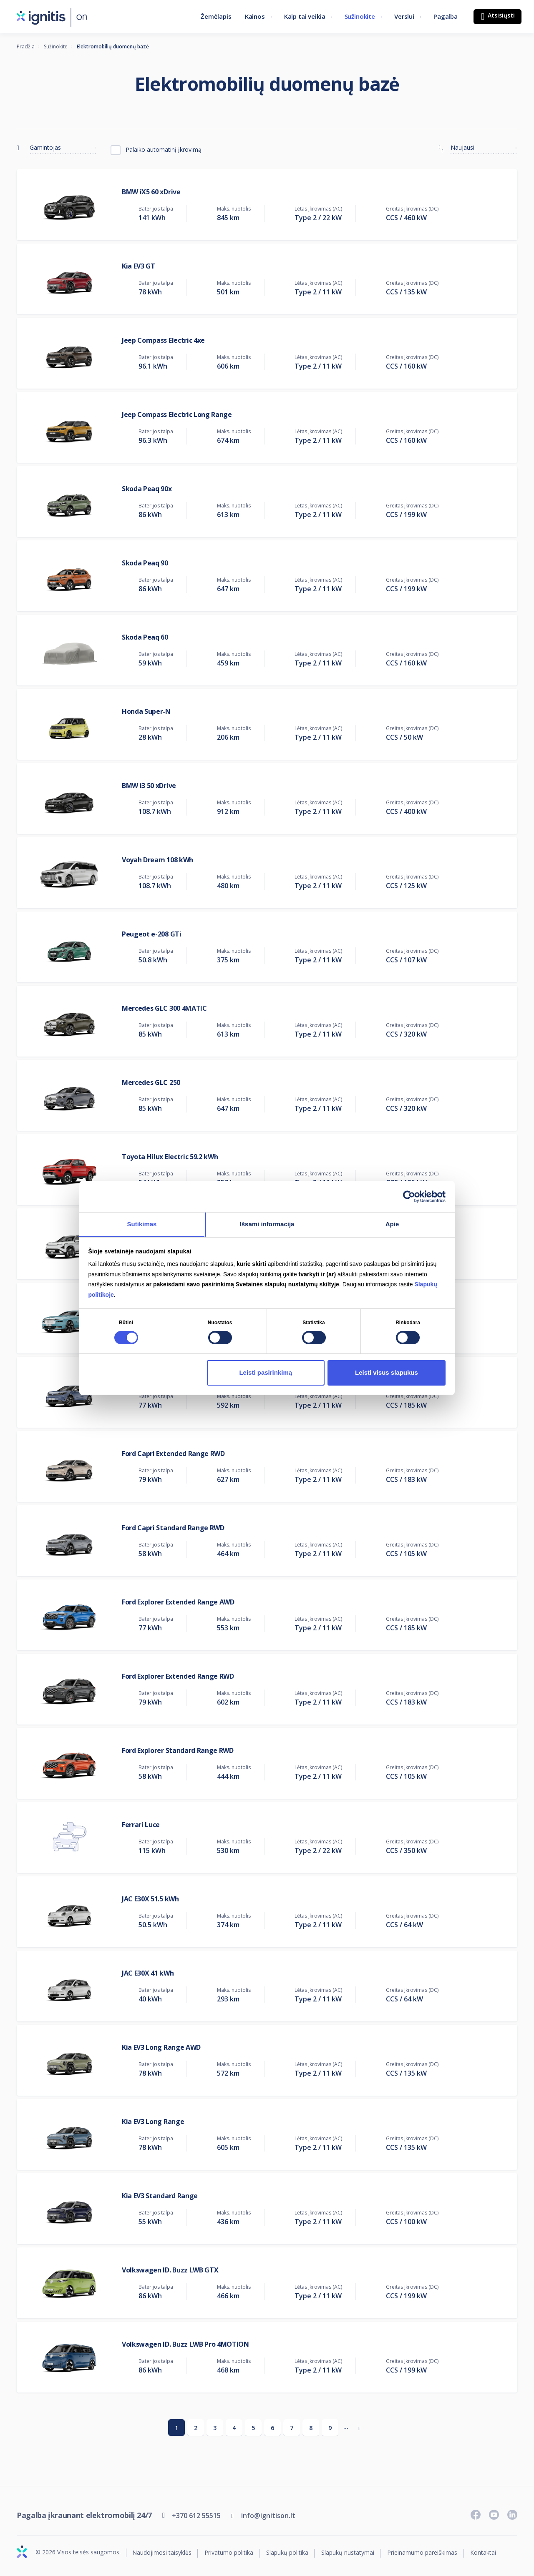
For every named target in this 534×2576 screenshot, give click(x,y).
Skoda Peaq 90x (147, 488)
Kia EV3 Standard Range (160, 2195)
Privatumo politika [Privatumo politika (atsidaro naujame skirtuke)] (228, 2552)
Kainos (255, 16)
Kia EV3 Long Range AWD (161, 2047)
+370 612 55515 (196, 2515)
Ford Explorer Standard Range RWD (178, 1750)
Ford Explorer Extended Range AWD (178, 1602)
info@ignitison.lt (268, 2515)
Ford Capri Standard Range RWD (173, 1527)
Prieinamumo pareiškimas (422, 2552)
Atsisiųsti (500, 15)
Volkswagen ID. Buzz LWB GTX (170, 2270)
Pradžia (26, 46)
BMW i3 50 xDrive (149, 785)
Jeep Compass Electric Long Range (177, 414)
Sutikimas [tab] (142, 1224)
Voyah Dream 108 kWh (157, 859)
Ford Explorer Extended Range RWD (178, 1676)
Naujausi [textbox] (462, 147)
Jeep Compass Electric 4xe (163, 340)
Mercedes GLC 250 (151, 1082)
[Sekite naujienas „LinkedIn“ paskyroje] (512, 2515)
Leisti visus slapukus (386, 1372)
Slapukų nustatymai (347, 2552)
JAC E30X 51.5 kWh (150, 1898)
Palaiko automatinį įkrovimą (164, 149)
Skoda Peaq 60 (145, 637)
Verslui (404, 16)
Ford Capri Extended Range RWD (173, 1453)
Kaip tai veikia (304, 16)
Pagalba (445, 16)
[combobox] (63, 146)
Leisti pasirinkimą (265, 1372)
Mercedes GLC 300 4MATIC (164, 1008)
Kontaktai (483, 2552)
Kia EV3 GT (138, 266)
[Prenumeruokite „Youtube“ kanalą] (494, 2515)
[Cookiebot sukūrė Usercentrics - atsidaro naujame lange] (409, 1196)
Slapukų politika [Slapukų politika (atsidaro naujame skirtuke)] (287, 2552)
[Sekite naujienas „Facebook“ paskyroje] (476, 2515)
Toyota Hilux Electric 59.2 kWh (170, 1156)
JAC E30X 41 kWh (148, 1973)
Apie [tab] (392, 1224)
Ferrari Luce (141, 1824)
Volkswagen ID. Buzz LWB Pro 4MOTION (185, 2344)
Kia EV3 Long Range (153, 2121)
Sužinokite (360, 16)
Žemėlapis (216, 16)
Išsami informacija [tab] (267, 1224)
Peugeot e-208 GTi (151, 934)
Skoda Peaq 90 (145, 562)
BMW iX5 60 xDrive (151, 191)
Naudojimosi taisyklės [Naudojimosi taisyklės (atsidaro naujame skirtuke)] (161, 2552)
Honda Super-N (146, 711)
